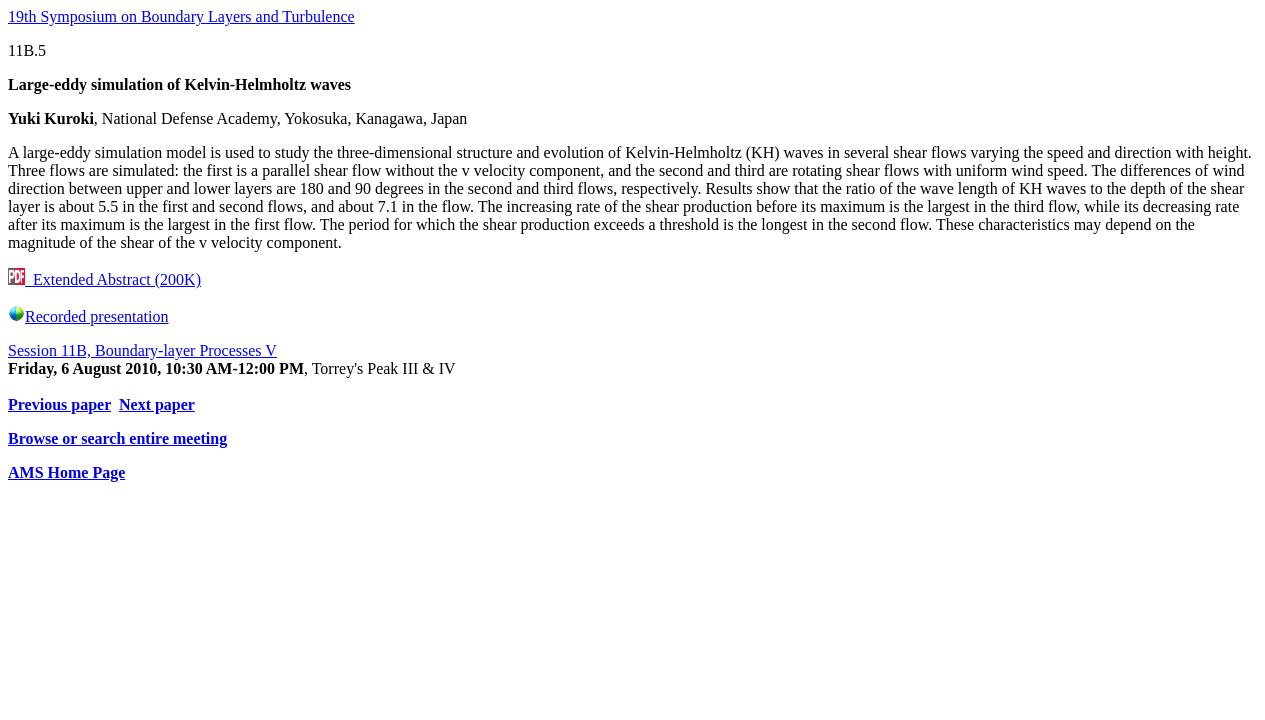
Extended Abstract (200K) (104, 279)
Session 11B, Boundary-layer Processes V (142, 350)
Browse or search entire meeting (117, 438)
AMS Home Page (66, 472)
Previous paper (59, 404)
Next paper (157, 404)
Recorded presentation (88, 316)
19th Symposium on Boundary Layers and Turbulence (181, 16)
